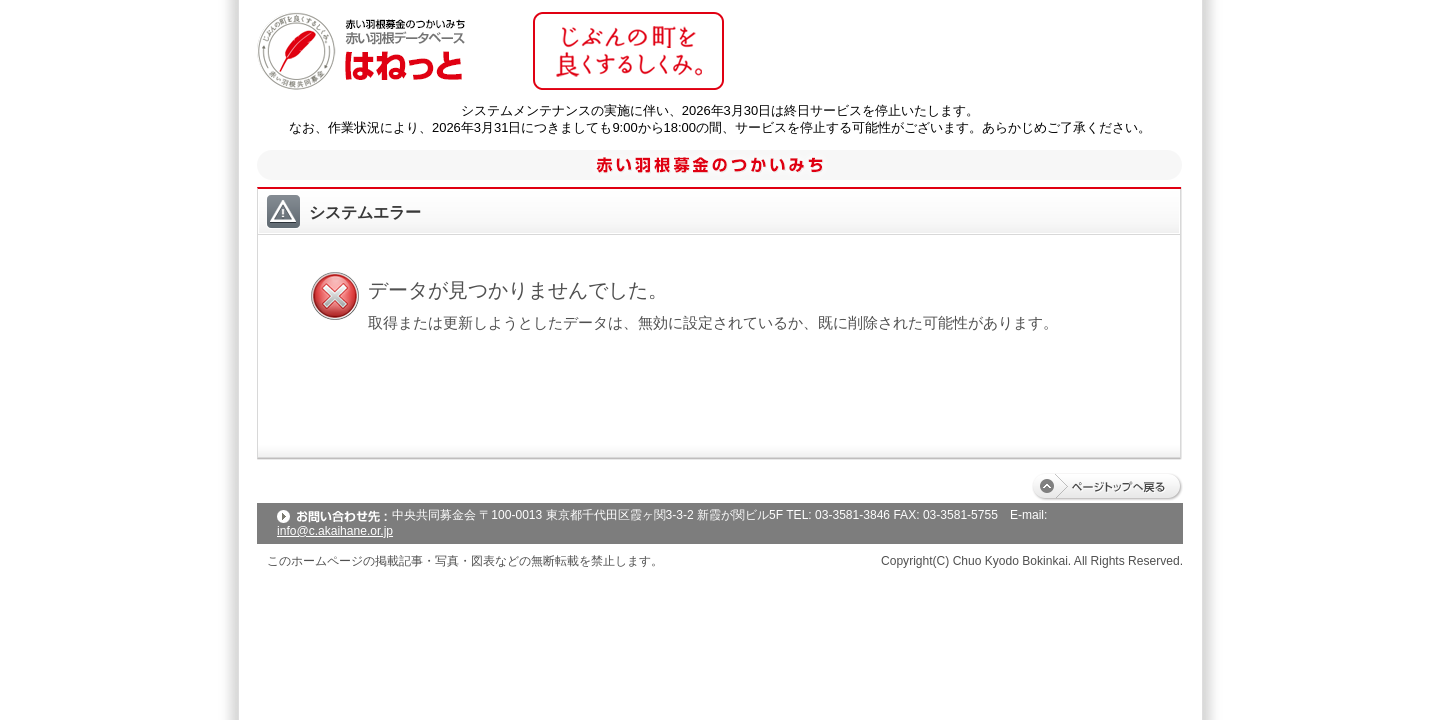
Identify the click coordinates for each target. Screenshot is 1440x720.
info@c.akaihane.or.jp (335, 531)
